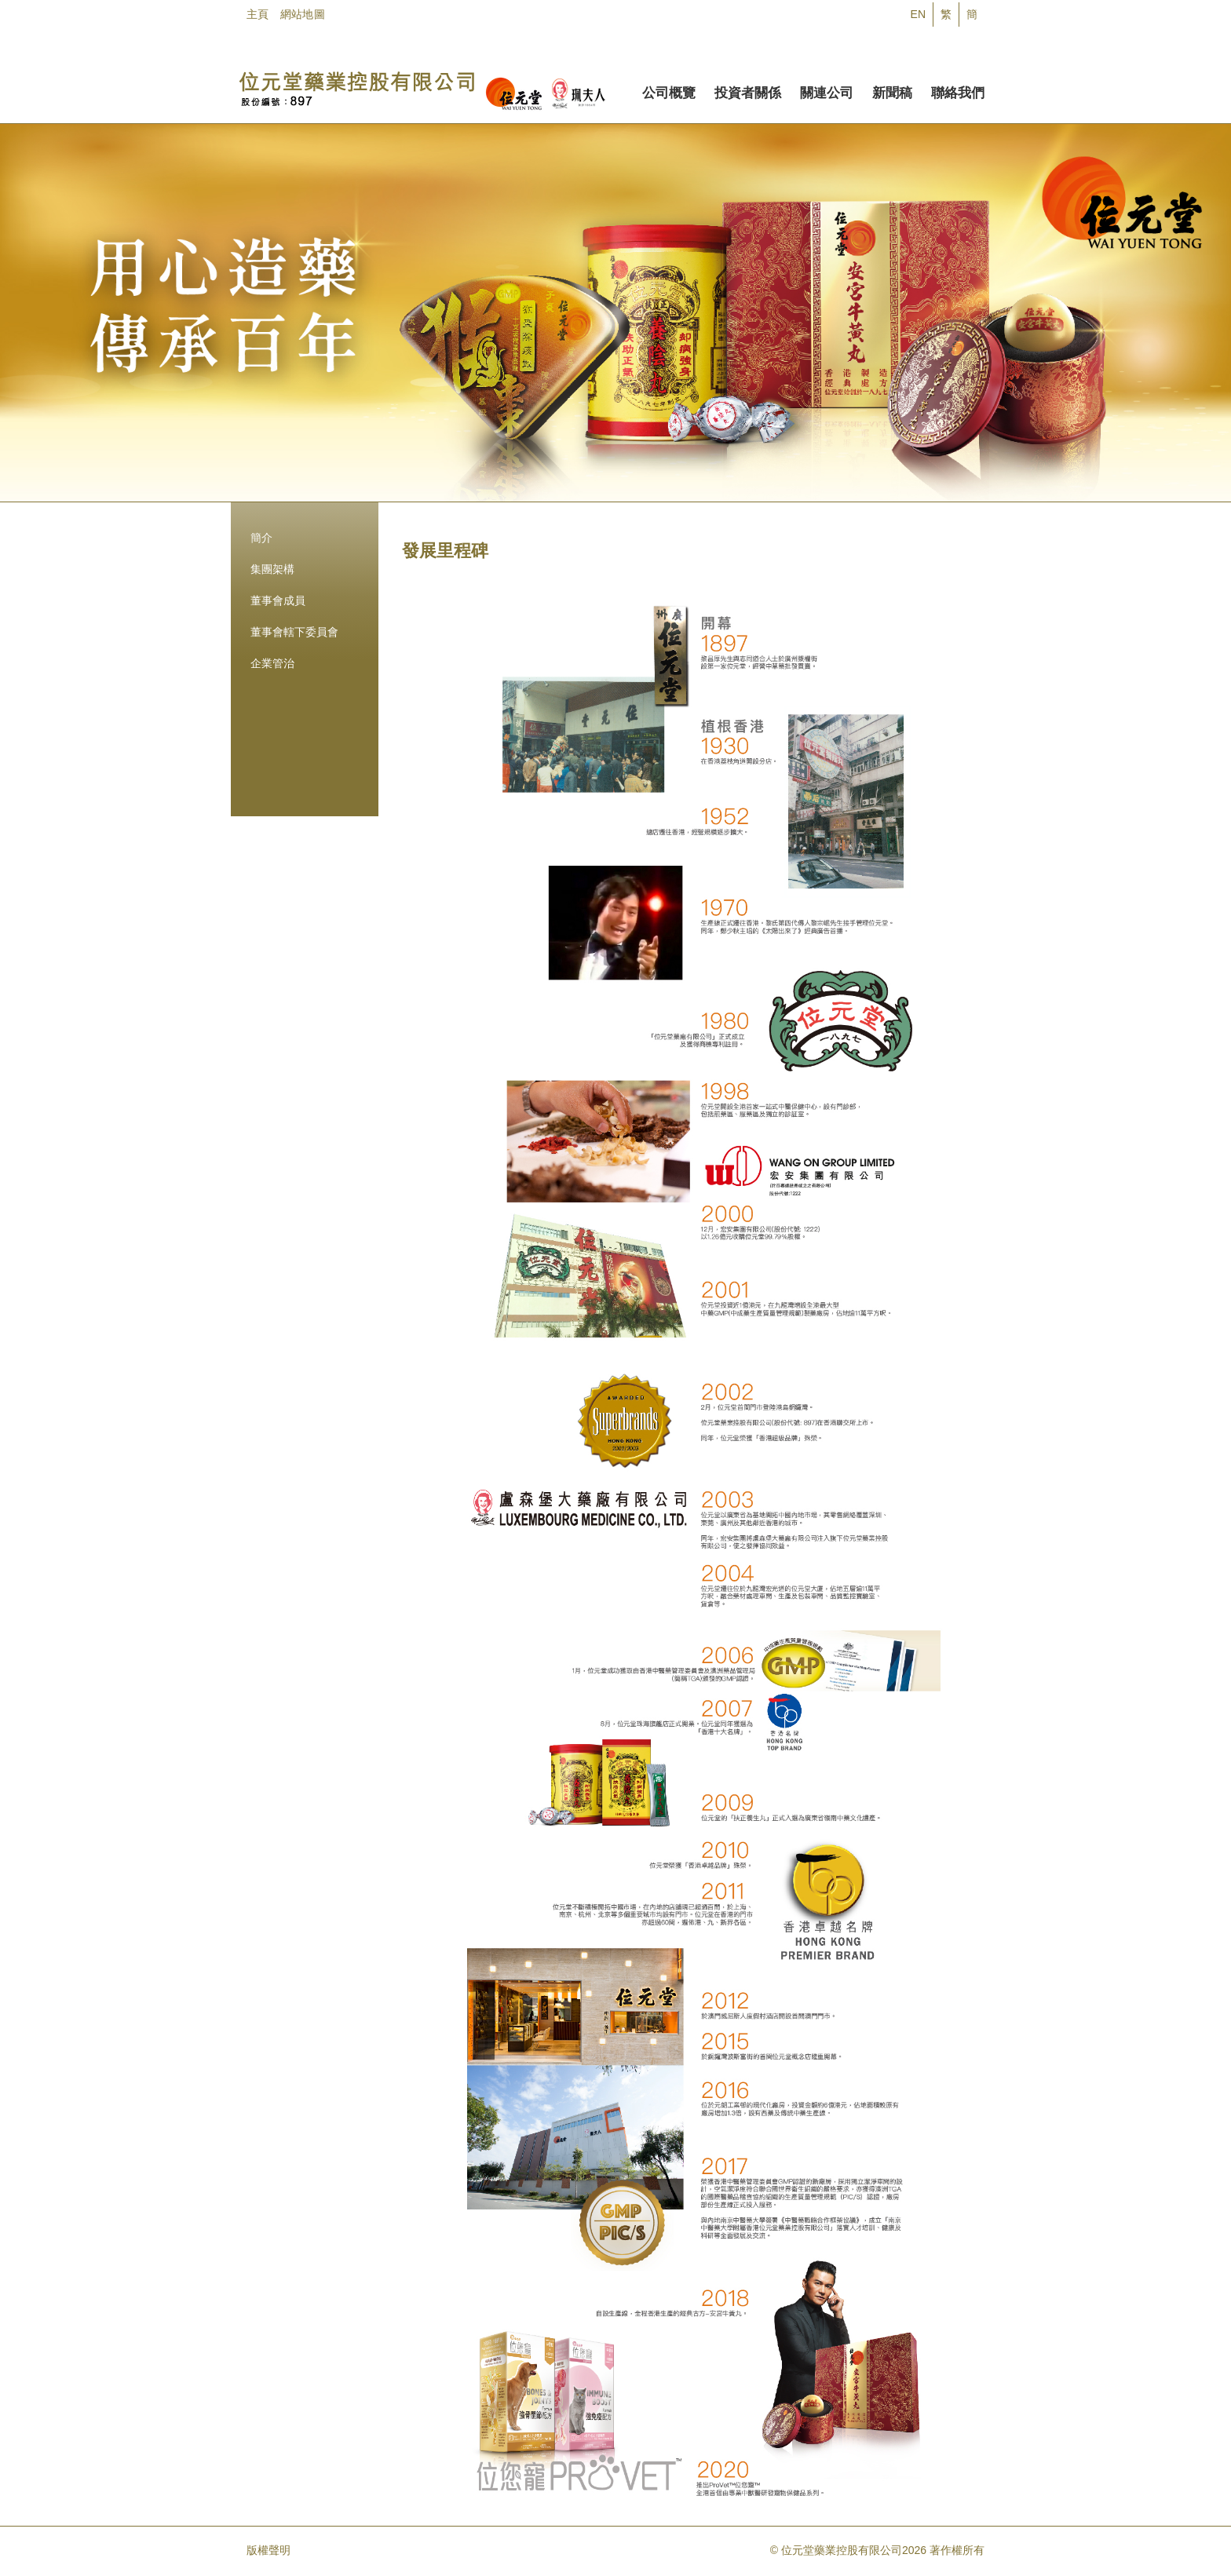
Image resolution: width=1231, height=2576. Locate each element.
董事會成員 (277, 600)
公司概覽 (669, 90)
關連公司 (826, 90)
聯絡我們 (957, 90)
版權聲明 (268, 2550)
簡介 (261, 537)
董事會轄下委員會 (294, 632)
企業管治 (272, 663)
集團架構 (272, 569)
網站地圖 (302, 14)
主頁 (258, 14)
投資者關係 (747, 90)
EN (918, 14)
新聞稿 (892, 90)
